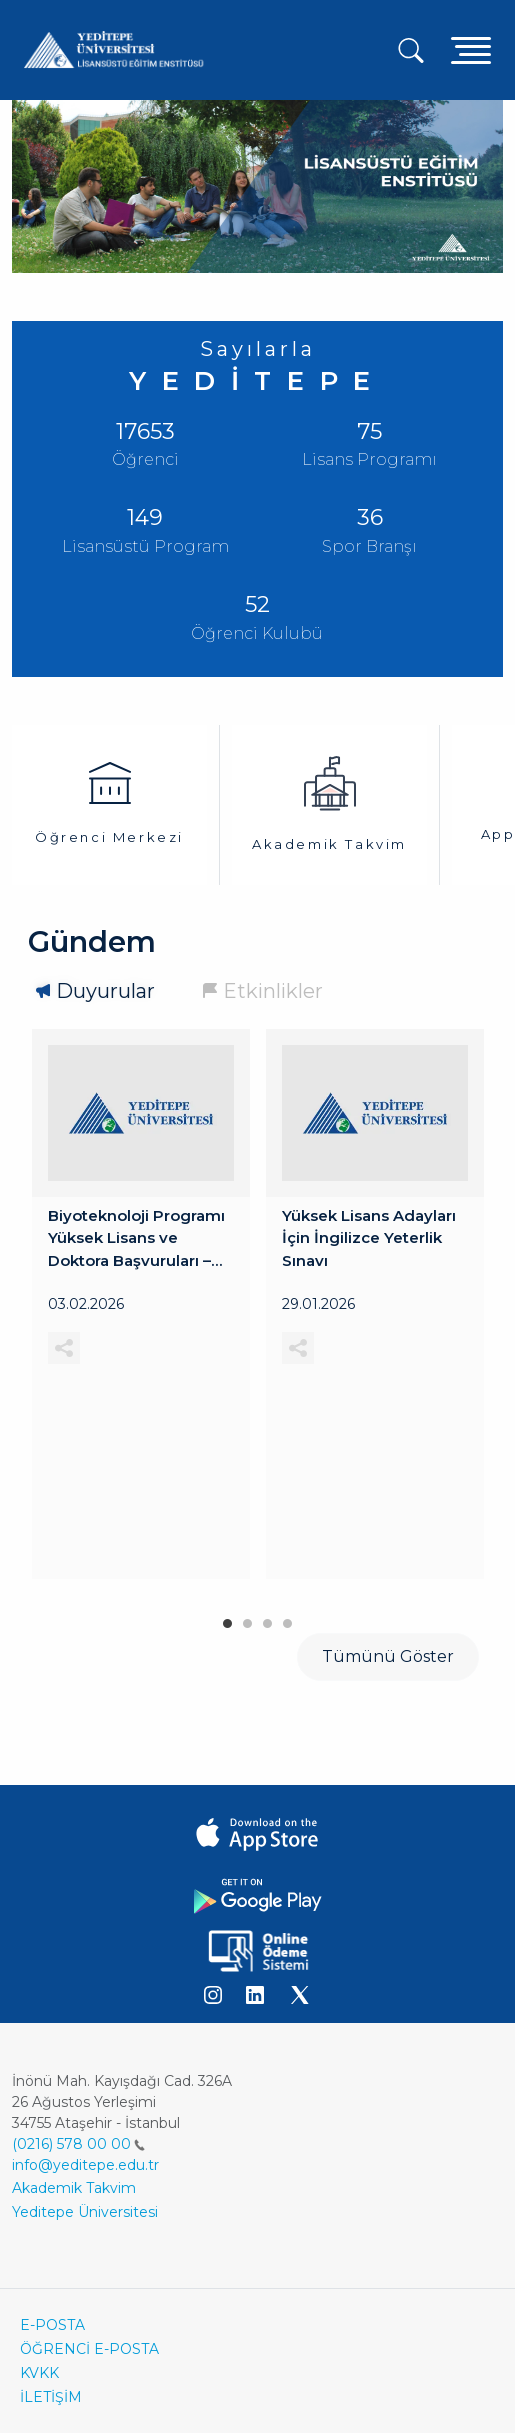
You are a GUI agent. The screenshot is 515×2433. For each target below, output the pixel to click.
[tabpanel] (141, 1304)
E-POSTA (52, 2325)
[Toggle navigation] (471, 49)
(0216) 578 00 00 (78, 2144)
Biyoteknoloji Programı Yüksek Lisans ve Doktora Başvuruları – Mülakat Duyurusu (136, 1239)
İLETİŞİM (51, 2397)
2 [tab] (248, 1619)
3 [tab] (268, 1619)
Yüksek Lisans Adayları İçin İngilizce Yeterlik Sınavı (369, 1238)
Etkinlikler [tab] (273, 991)
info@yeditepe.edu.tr (85, 2165)
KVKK (39, 2373)
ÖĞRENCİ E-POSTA (89, 2349)
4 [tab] (288, 1619)
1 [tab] (228, 1619)
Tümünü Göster (388, 1656)
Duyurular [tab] (105, 991)
